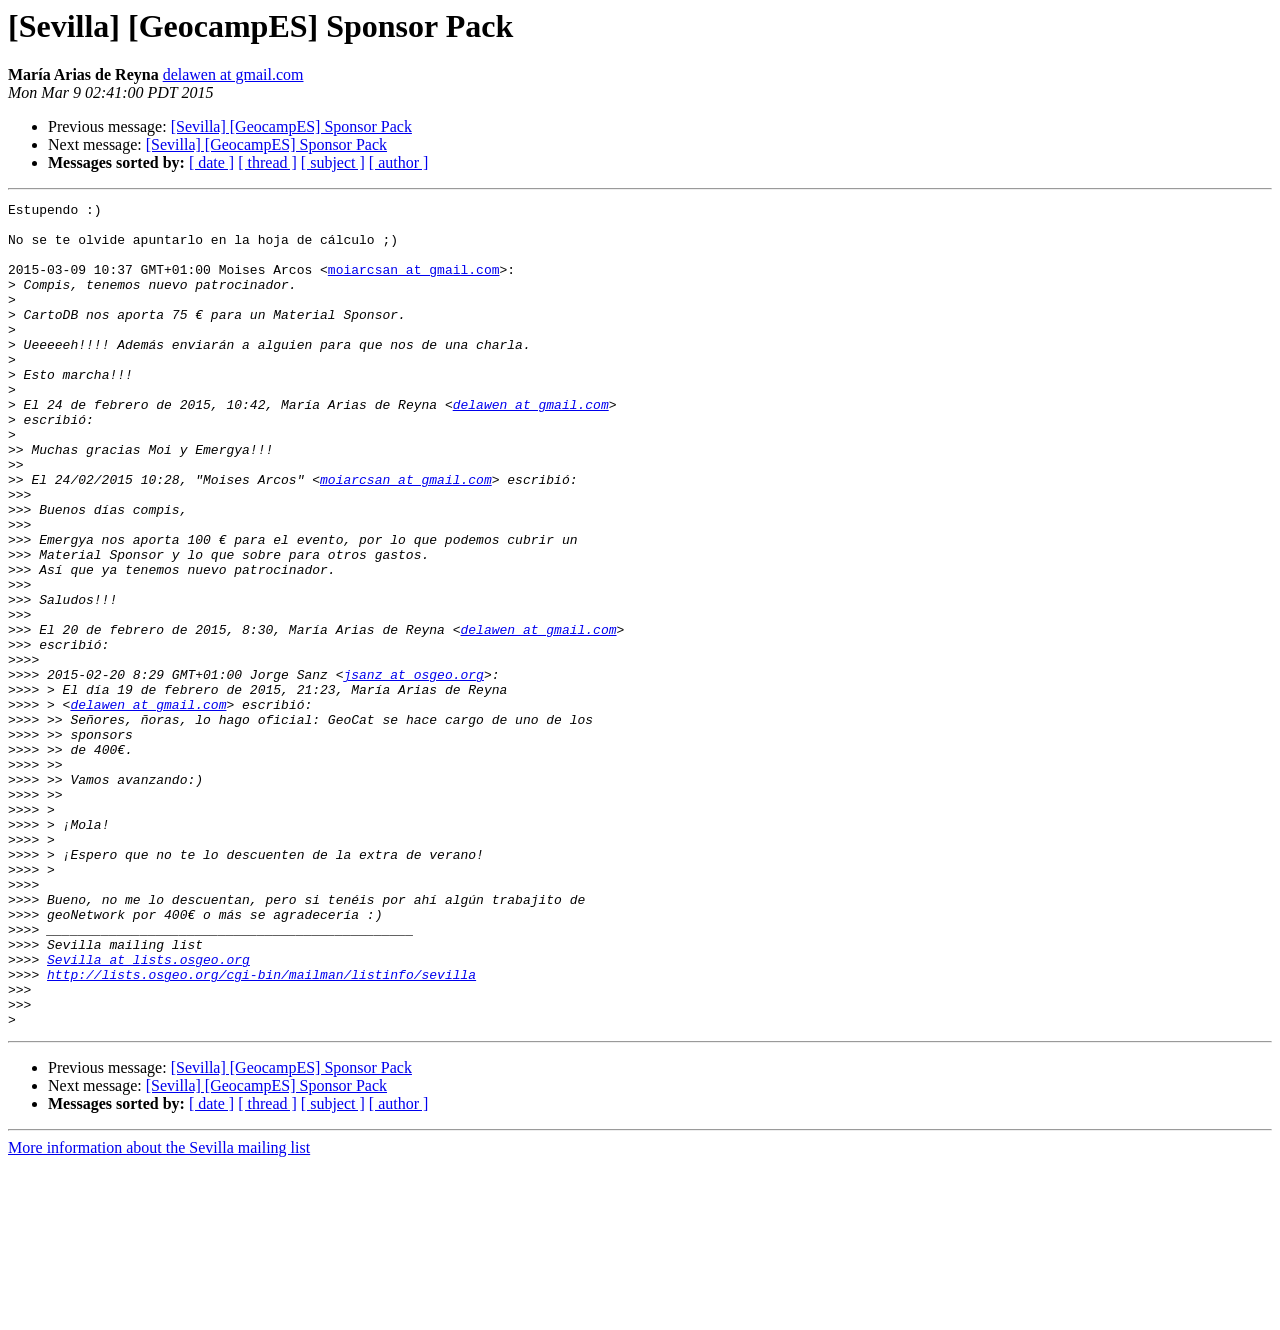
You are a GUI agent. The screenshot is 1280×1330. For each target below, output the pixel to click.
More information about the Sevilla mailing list (159, 1312)
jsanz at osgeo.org (413, 770)
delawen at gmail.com (233, 74)
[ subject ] (333, 162)
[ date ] (211, 162)
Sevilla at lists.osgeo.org (148, 1112)
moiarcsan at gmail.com (414, 284)
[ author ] (399, 162)
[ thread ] (267, 162)
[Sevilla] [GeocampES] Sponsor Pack (291, 126)
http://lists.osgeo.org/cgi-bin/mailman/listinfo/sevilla (261, 1130)
